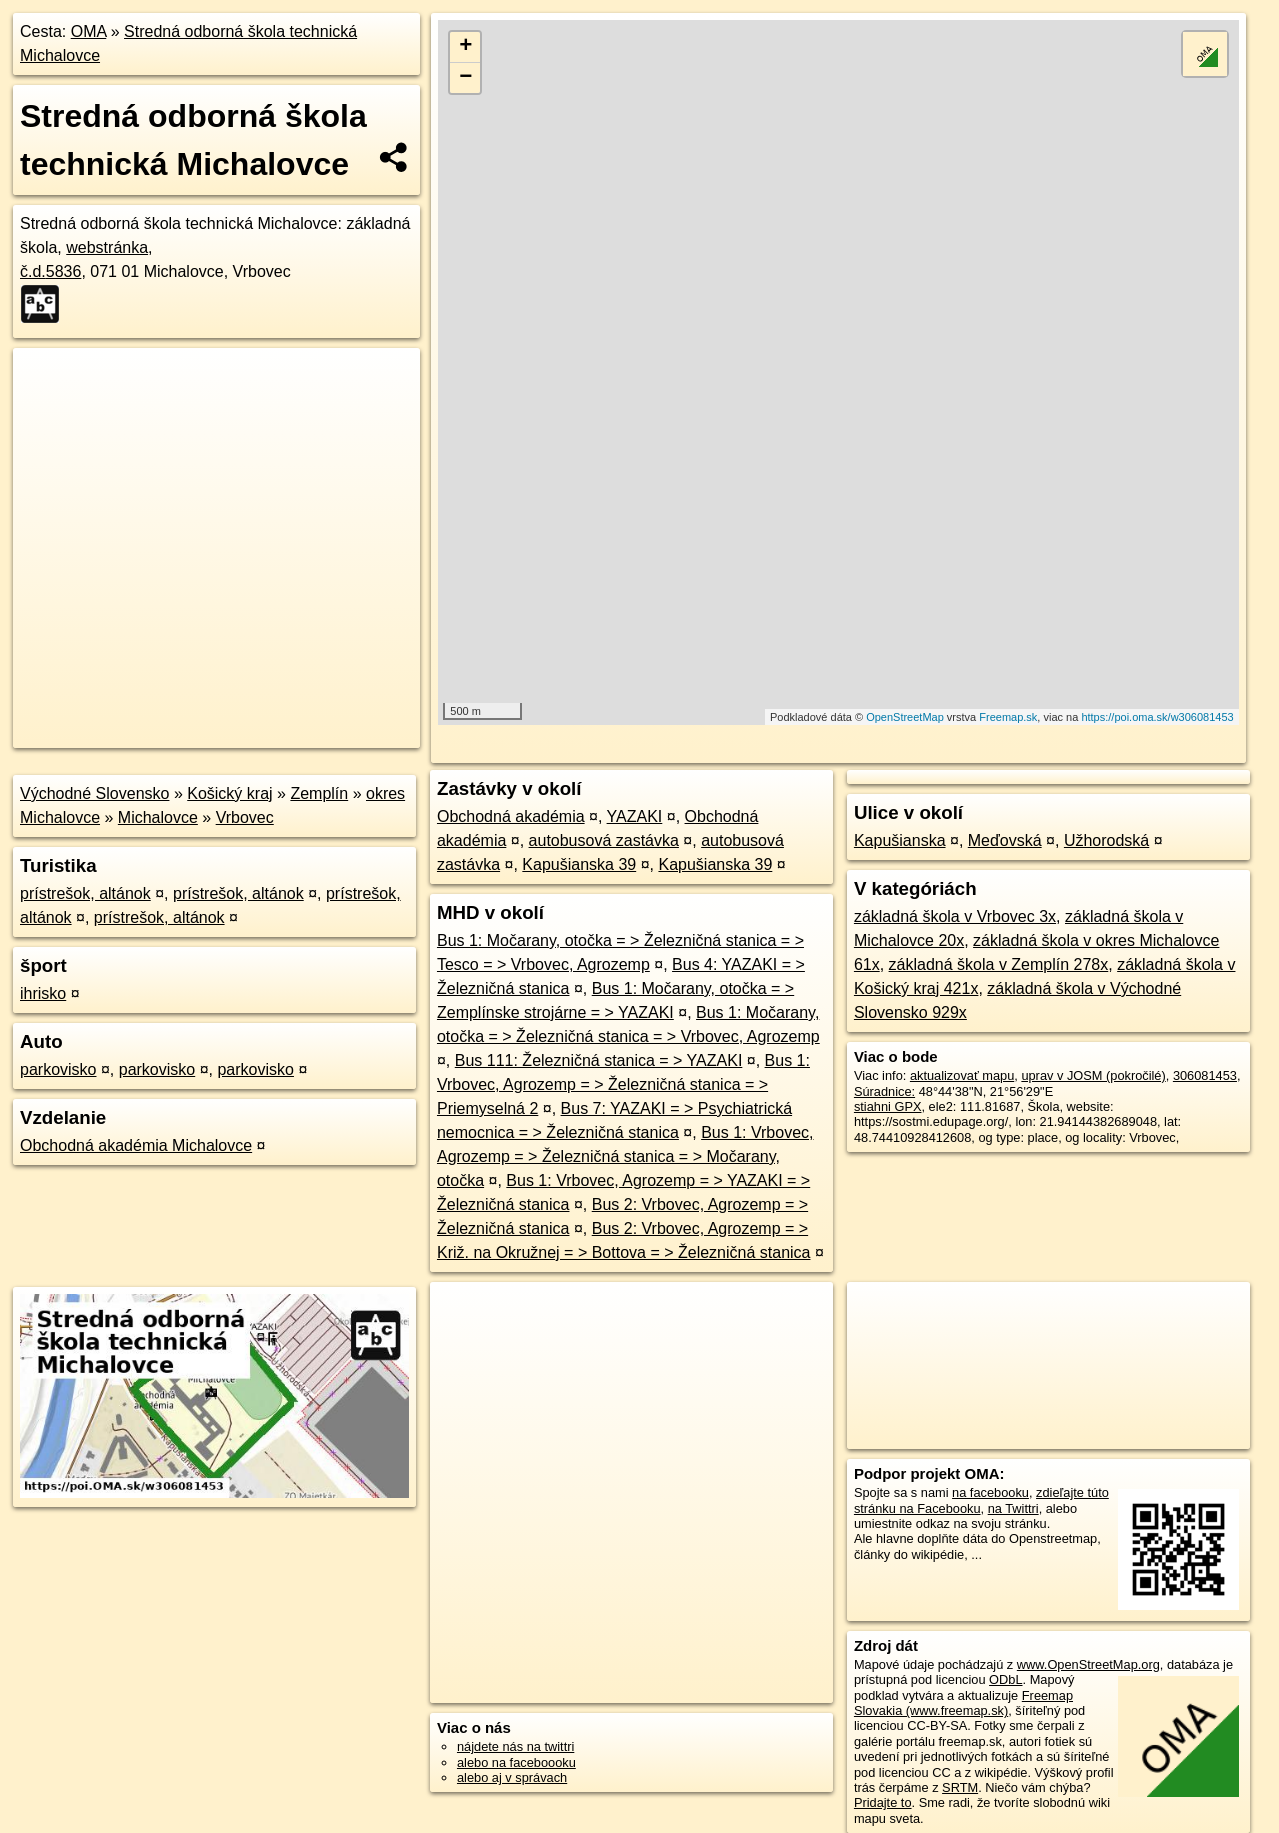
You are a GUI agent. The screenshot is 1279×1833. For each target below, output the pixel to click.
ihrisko (43, 993)
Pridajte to (883, 1802)
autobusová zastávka (604, 840)
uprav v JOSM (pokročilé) (1093, 1075)
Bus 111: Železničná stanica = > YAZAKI (599, 1060)
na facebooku (990, 1492)
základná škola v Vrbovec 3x (955, 916)
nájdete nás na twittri (515, 1746)
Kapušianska (900, 840)
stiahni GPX (888, 1106)
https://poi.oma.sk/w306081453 (1157, 717)
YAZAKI (635, 816)
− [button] (465, 78)
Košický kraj (229, 793)
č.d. (50, 271)
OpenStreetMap (905, 717)
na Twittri (1013, 1508)
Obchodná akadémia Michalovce (136, 1145)
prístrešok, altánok (85, 893)
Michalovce (158, 817)
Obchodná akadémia (511, 816)
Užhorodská (1106, 840)
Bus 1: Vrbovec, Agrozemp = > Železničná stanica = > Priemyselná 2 (623, 1084)
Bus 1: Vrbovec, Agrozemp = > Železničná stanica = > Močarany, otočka (625, 1156)
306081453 (1205, 1075)
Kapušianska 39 (579, 864)
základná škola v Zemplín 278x (999, 964)
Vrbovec (245, 817)
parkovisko (58, 1069)
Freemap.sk (1008, 717)
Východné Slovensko (94, 793)
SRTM (960, 1787)
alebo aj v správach (512, 1777)
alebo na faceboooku (516, 1762)
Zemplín (319, 793)
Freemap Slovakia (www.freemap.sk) (963, 1703)
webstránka (107, 247)
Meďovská (1005, 840)
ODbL (1005, 1679)
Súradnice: (884, 1091)
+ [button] (465, 47)
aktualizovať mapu (962, 1075)
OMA (89, 31)
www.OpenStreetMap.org (1088, 1664)
